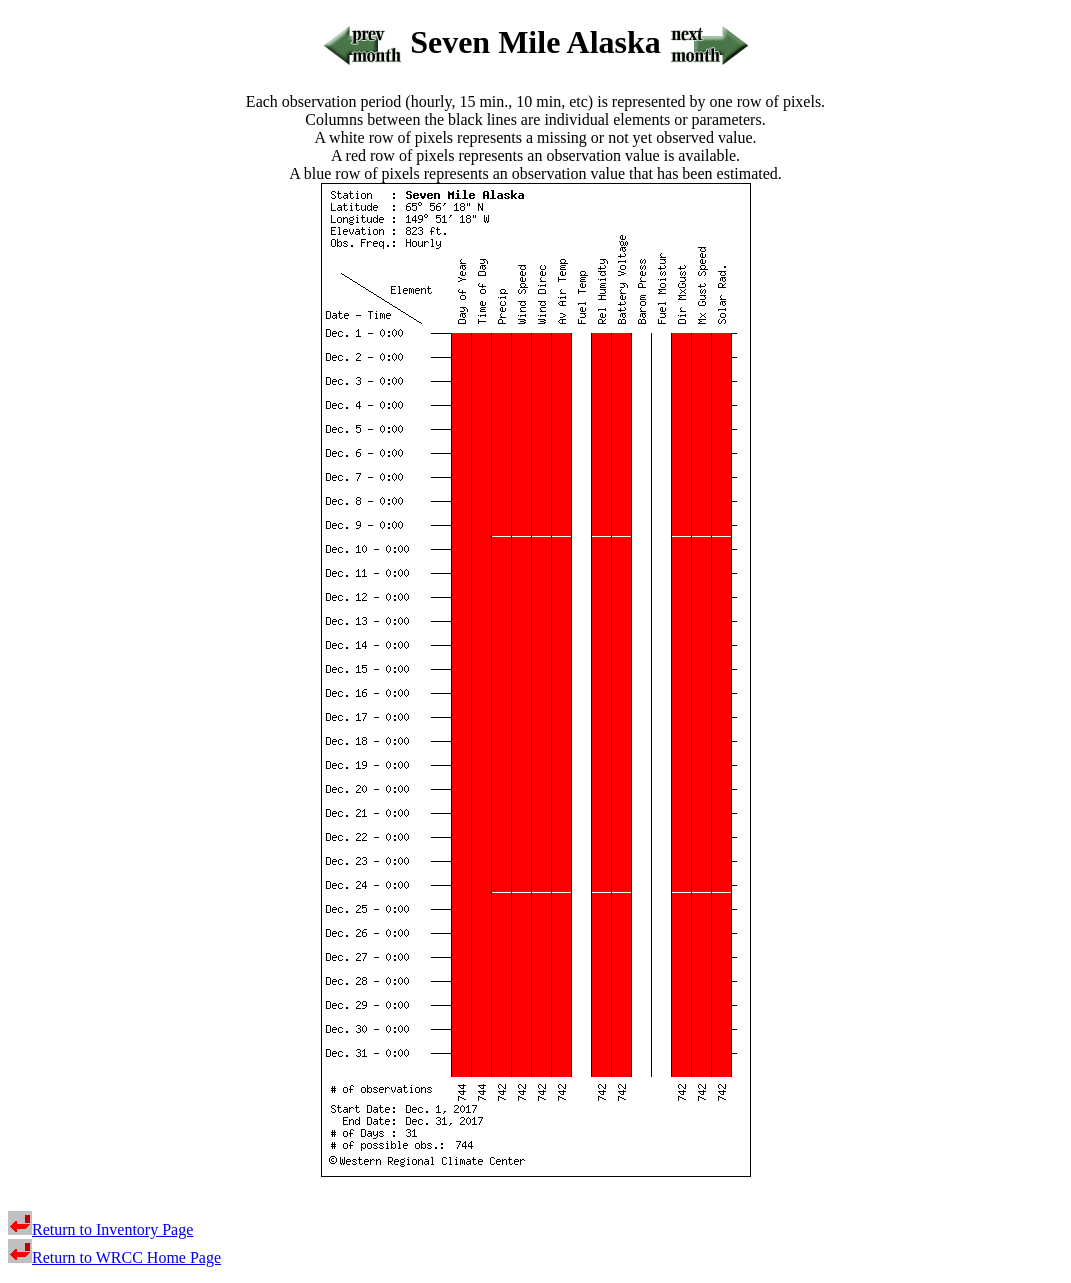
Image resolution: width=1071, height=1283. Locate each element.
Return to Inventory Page (100, 1229)
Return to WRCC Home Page (114, 1257)
